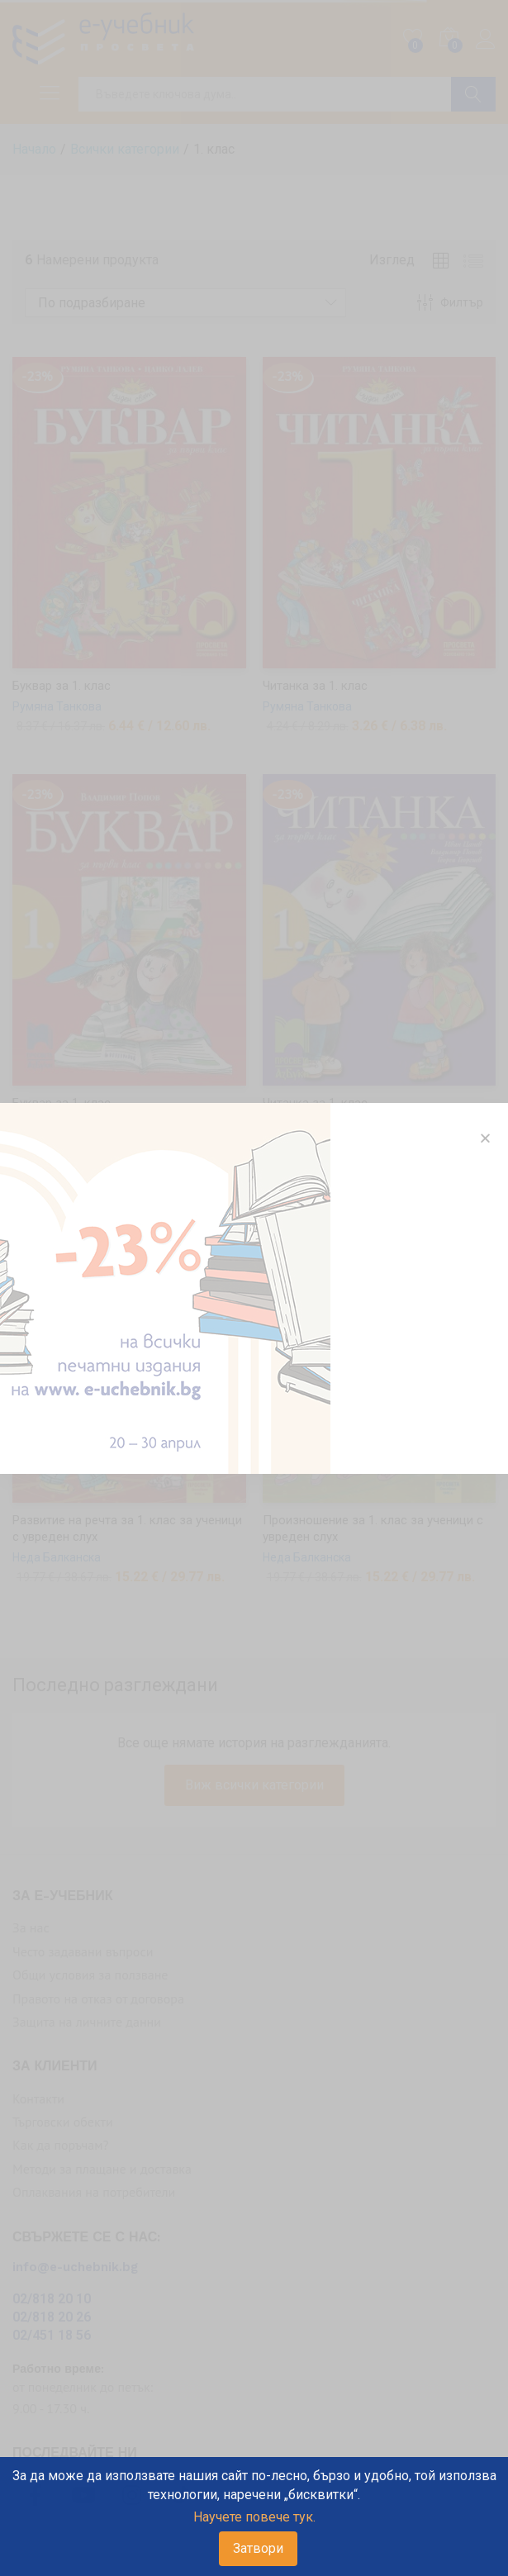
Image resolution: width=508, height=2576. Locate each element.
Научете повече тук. (254, 2517)
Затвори (258, 2548)
